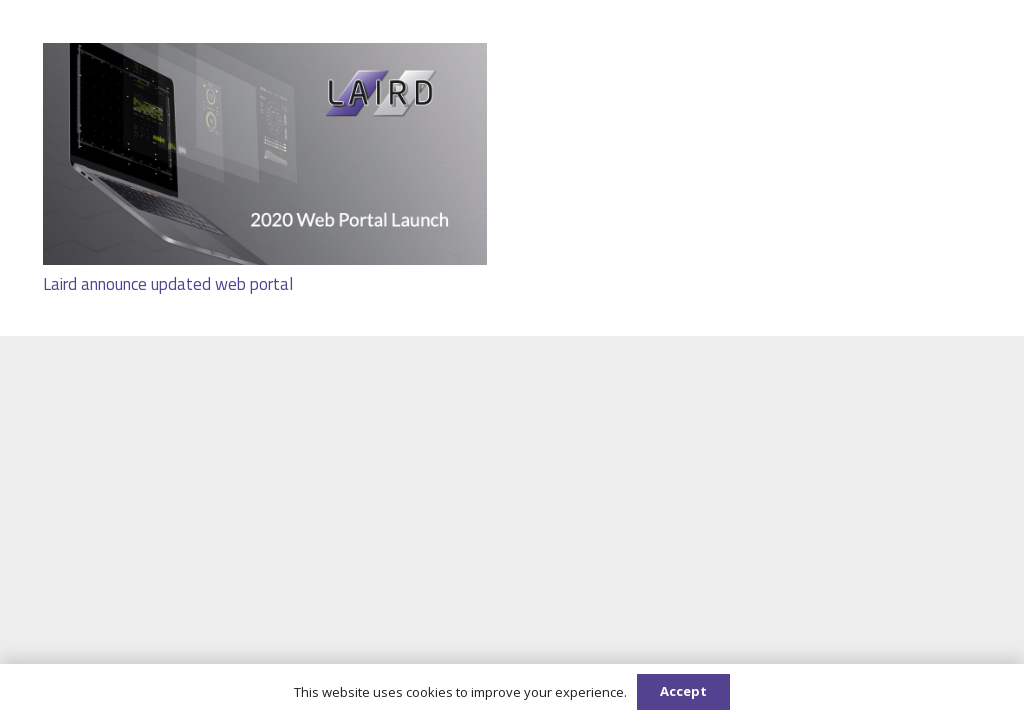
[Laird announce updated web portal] (265, 56)
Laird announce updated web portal (168, 283)
